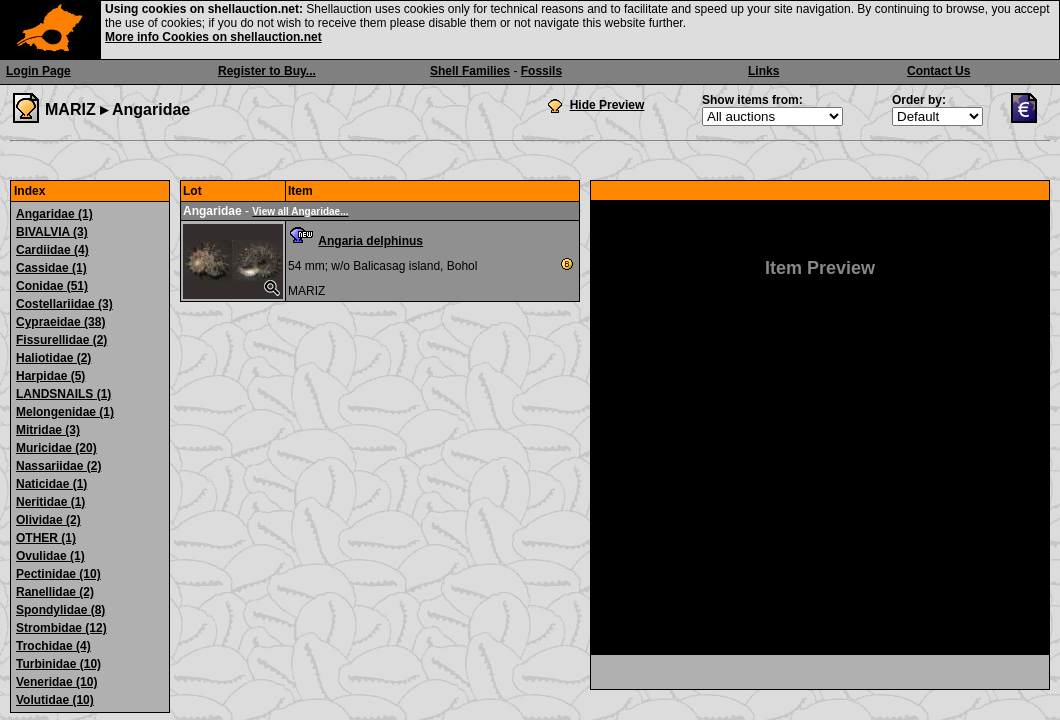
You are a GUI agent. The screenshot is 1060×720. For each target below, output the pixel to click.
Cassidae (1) (51, 268)
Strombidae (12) (61, 628)
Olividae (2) (48, 520)
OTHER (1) (46, 538)
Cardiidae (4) (52, 250)
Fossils (541, 71)
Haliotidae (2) (53, 358)
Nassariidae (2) (58, 466)
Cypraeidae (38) (60, 322)
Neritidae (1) (50, 502)
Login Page (38, 71)
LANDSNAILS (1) (63, 394)
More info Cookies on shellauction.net (213, 37)
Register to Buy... (267, 71)
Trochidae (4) (53, 646)
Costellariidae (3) (64, 304)
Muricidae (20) (56, 448)
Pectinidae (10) (58, 574)
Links (763, 71)
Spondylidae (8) (60, 610)
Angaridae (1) (54, 214)
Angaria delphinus (370, 241)
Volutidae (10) (55, 700)
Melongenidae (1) (65, 412)
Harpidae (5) (50, 376)
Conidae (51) (52, 286)
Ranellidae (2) (55, 592)
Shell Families (470, 71)
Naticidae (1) (51, 484)
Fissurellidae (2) (61, 340)
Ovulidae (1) (50, 556)
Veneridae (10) (56, 682)
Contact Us (938, 71)
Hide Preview (607, 105)
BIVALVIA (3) (52, 232)
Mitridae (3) (48, 430)
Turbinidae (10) (58, 664)
